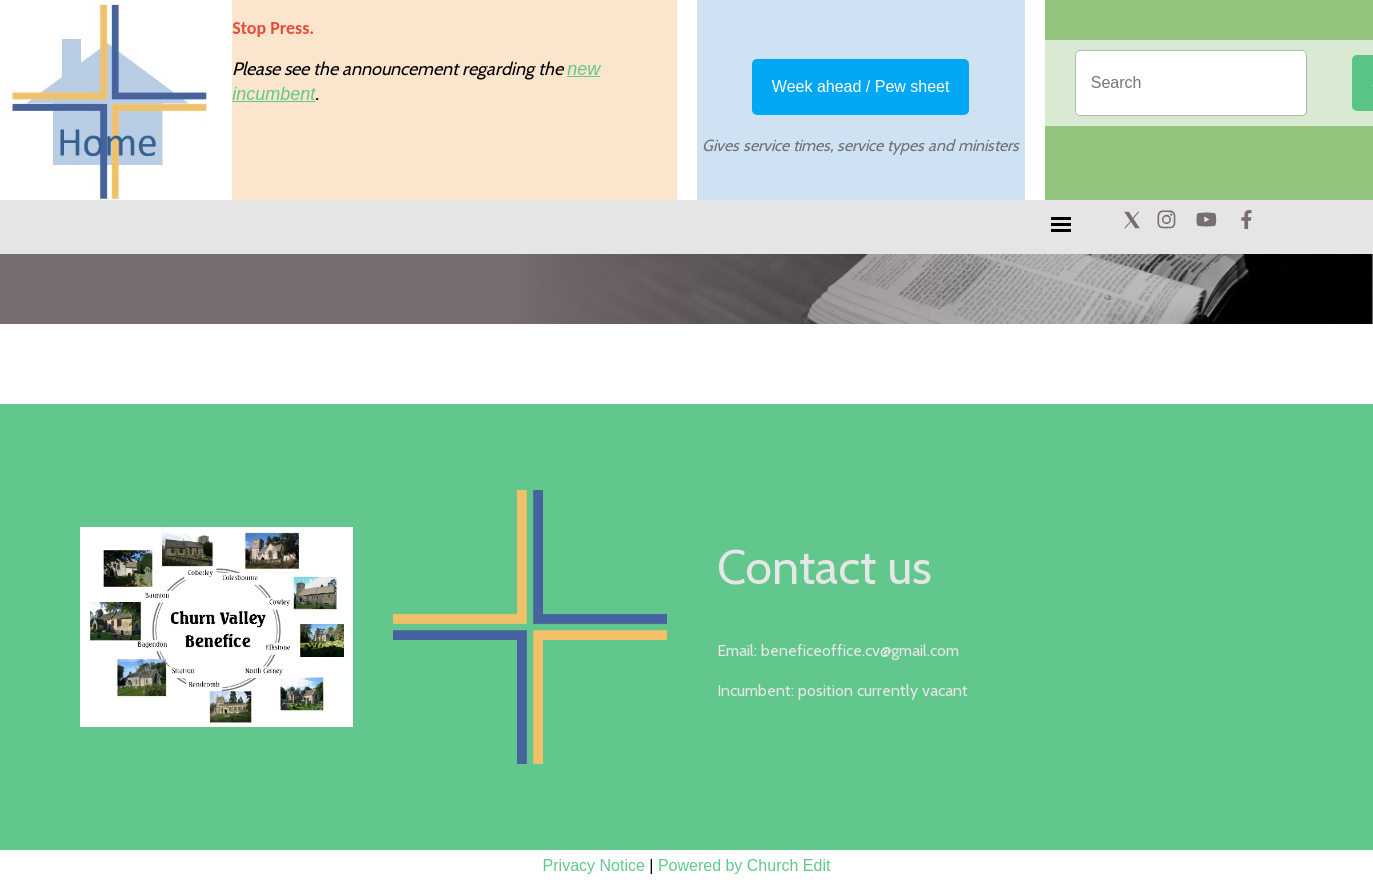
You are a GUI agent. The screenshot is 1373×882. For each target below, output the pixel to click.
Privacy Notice (594, 865)
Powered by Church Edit (744, 865)
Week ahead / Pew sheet (861, 86)
